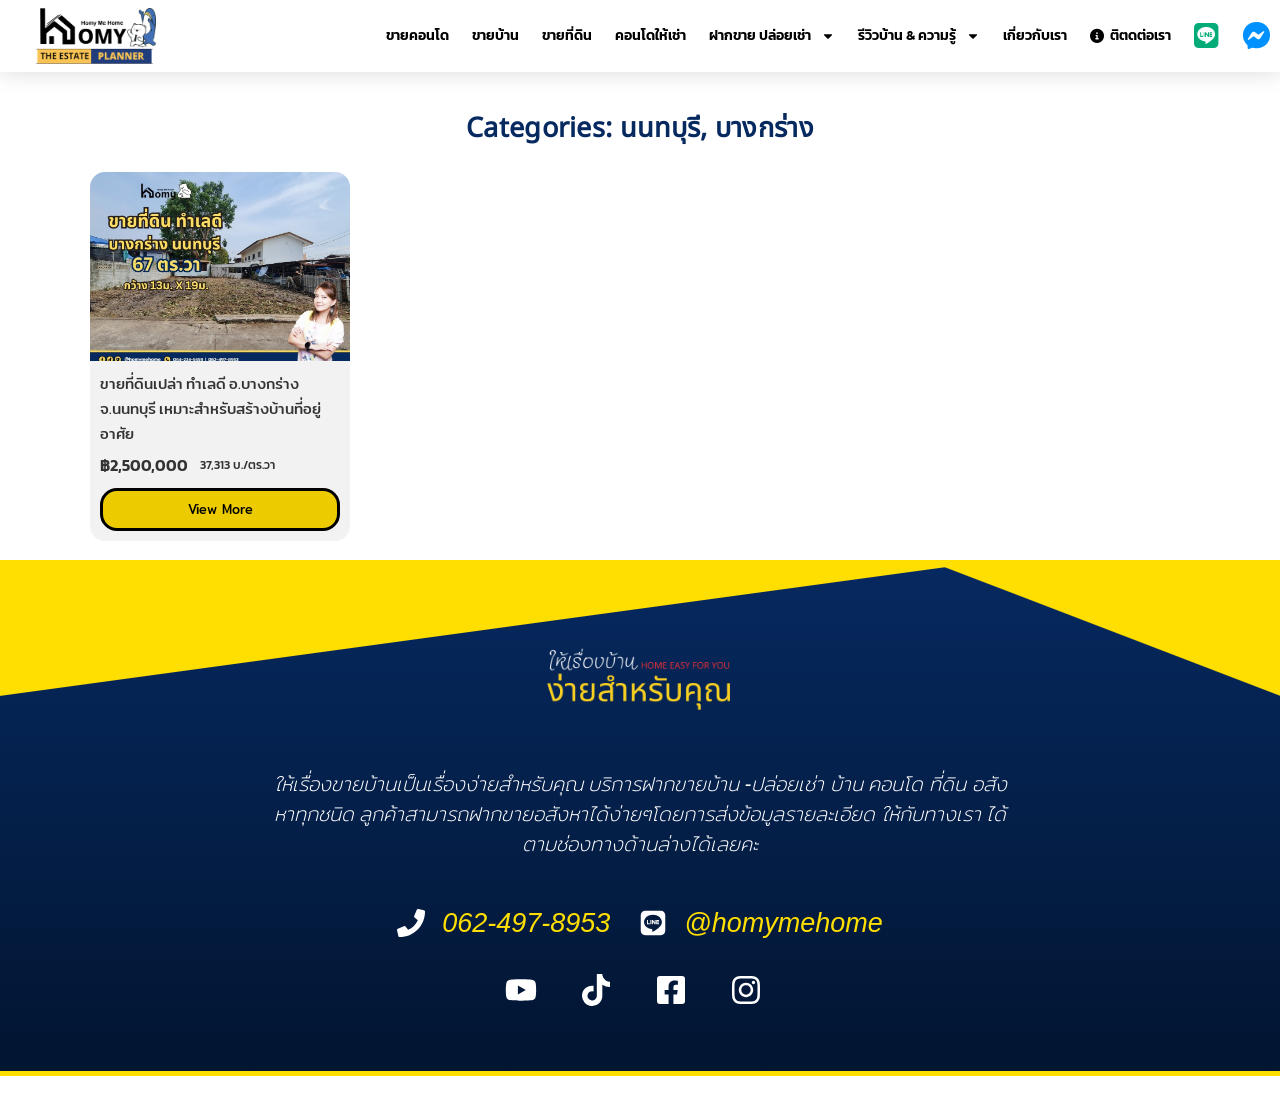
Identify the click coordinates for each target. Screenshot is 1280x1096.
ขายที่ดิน (567, 35)
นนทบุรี (660, 128)
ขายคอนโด (417, 35)
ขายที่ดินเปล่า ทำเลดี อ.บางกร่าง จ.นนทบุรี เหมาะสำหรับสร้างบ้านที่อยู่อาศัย (210, 408)
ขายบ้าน (495, 35)
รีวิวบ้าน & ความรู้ (919, 36)
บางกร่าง (764, 128)
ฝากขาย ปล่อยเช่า (772, 36)
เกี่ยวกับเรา (1035, 35)
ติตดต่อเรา (1130, 35)
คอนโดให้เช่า (650, 35)
